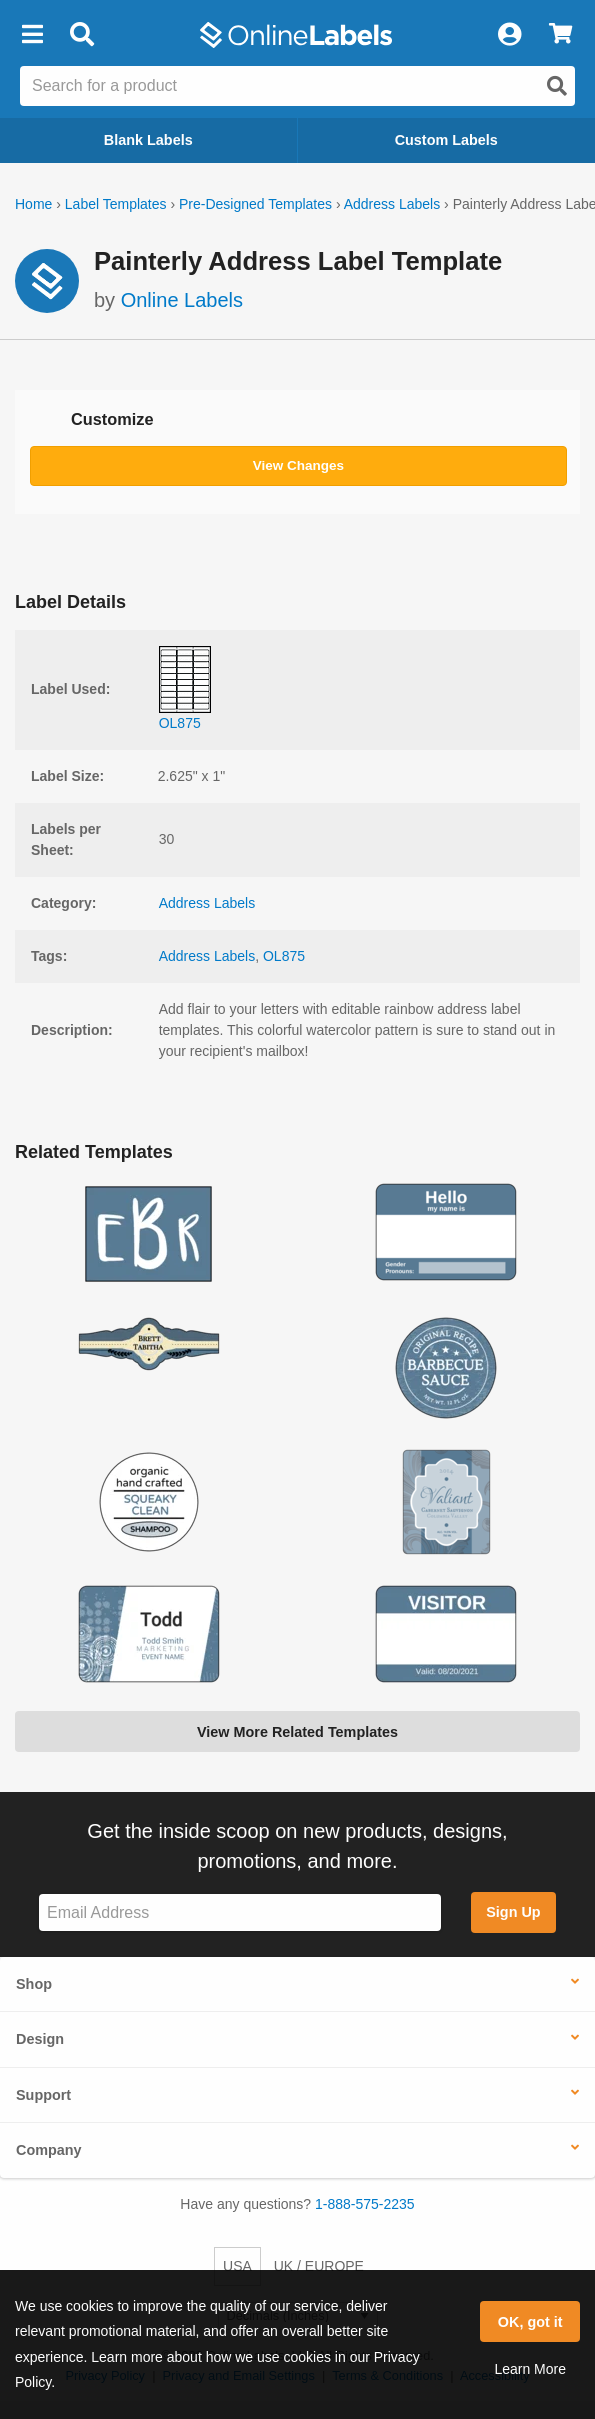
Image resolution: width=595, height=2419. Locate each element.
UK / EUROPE (319, 2266)
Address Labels (392, 204)
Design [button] (40, 2039)
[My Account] (509, 35)
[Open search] (557, 86)
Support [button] (43, 2095)
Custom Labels (446, 140)
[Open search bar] (81, 35)
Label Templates (116, 204)
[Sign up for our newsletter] (240, 1912)
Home (33, 204)
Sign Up (513, 1912)
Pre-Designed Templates (255, 204)
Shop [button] (34, 1984)
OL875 (284, 956)
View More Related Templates (297, 1732)
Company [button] (49, 2150)
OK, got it (530, 2322)
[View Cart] (560, 35)
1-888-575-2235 (365, 2204)
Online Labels (182, 300)
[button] (32, 35)
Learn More (530, 2369)
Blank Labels (148, 140)
